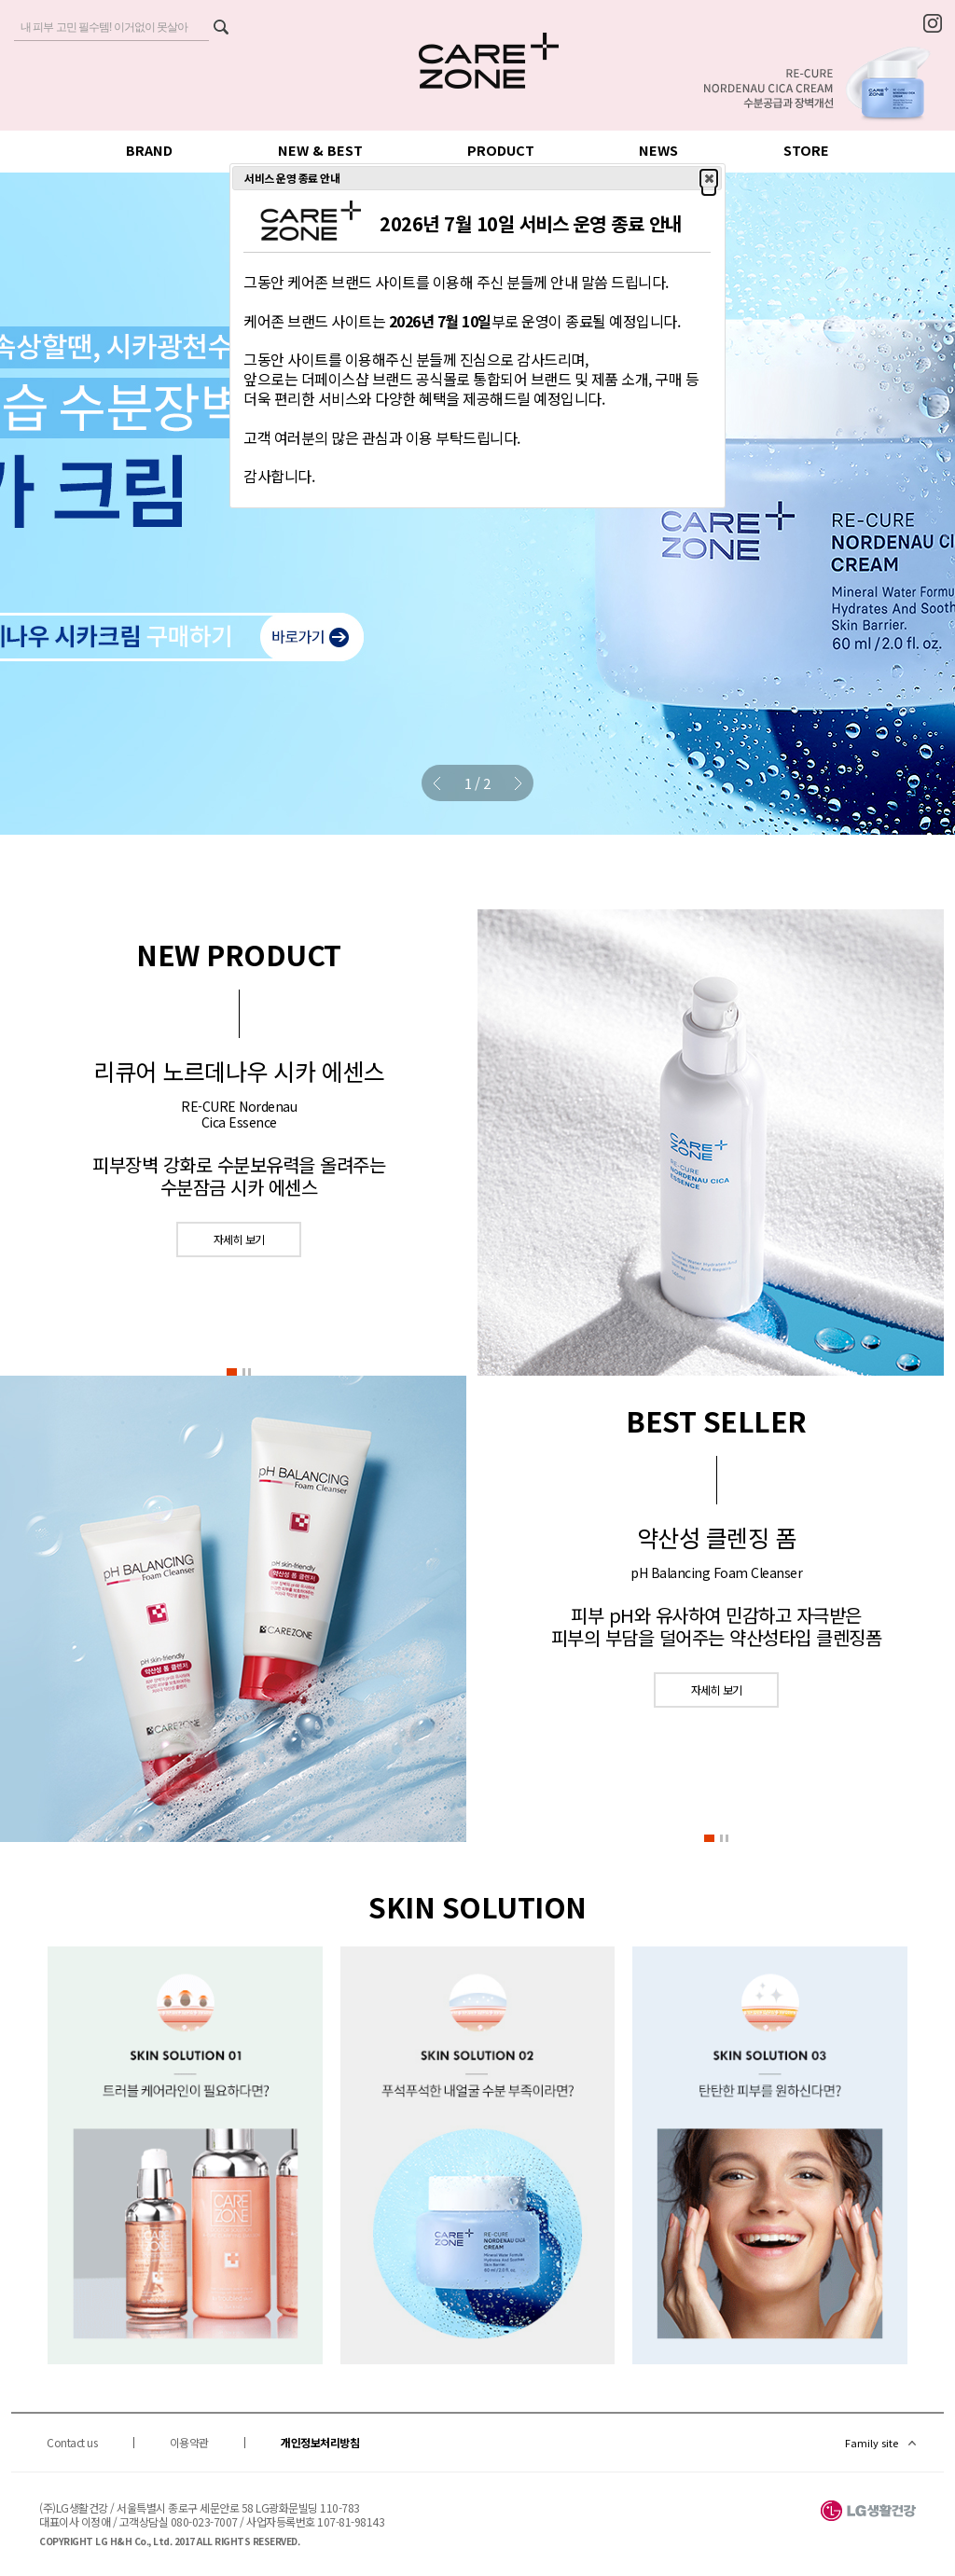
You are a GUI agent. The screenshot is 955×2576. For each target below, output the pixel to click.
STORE (806, 149)
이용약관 (189, 2442)
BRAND (149, 149)
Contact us (72, 2442)
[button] (232, 1373)
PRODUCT (500, 149)
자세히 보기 (239, 1239)
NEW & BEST (320, 149)
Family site (871, 2442)
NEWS (658, 149)
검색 (220, 28)
